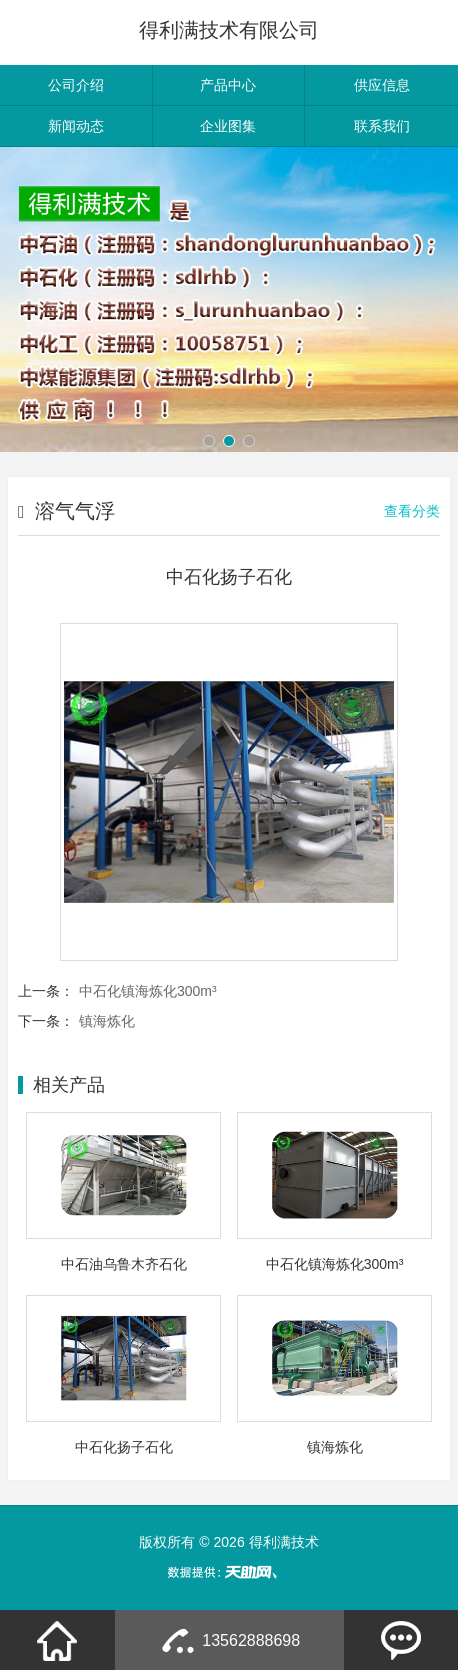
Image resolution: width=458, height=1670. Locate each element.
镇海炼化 (107, 1021)
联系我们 (382, 126)
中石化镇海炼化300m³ (148, 991)
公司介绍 (76, 85)
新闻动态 (76, 126)
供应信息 (382, 85)
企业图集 (228, 126)
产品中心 (228, 85)
